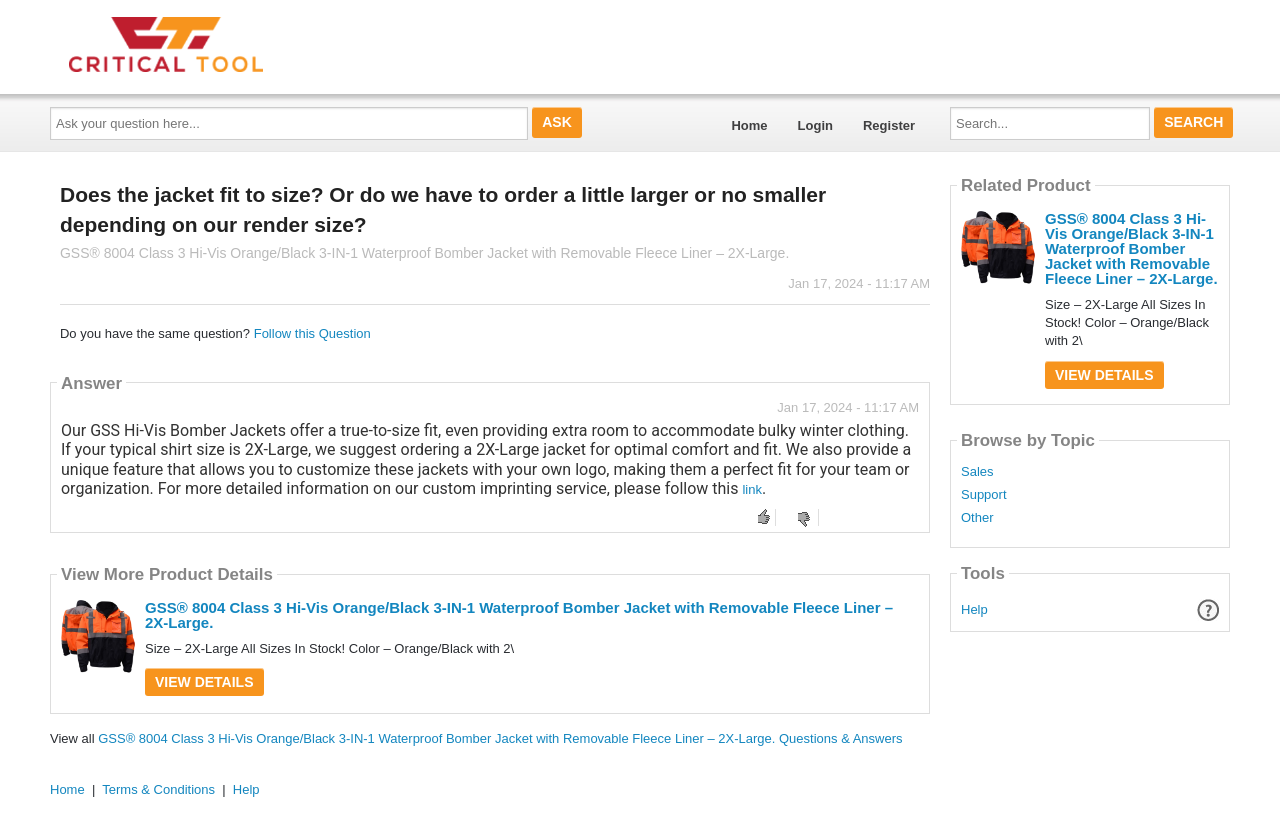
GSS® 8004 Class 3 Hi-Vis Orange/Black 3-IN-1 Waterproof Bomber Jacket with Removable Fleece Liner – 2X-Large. (519, 615)
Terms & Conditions (158, 789)
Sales (977, 472)
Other (977, 518)
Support (984, 495)
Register (889, 125)
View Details (204, 682)
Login (815, 125)
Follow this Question (312, 333)
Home (749, 125)
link (752, 489)
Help (974, 609)
